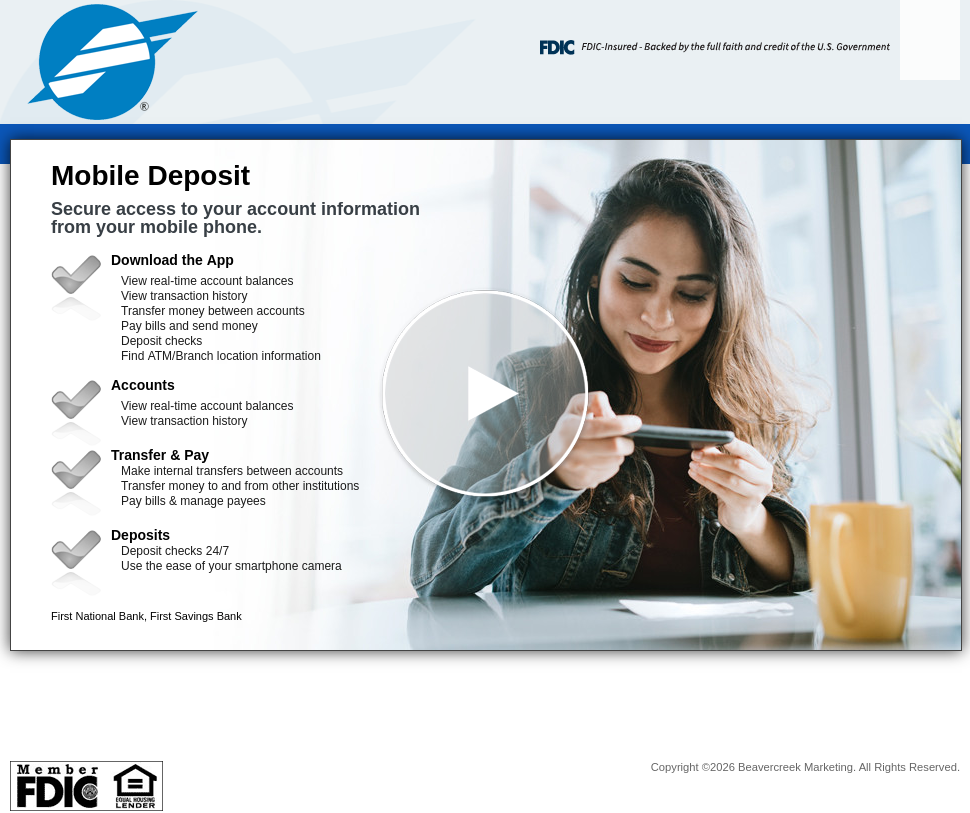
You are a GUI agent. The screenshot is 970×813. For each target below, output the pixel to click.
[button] (486, 395)
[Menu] (930, 40)
